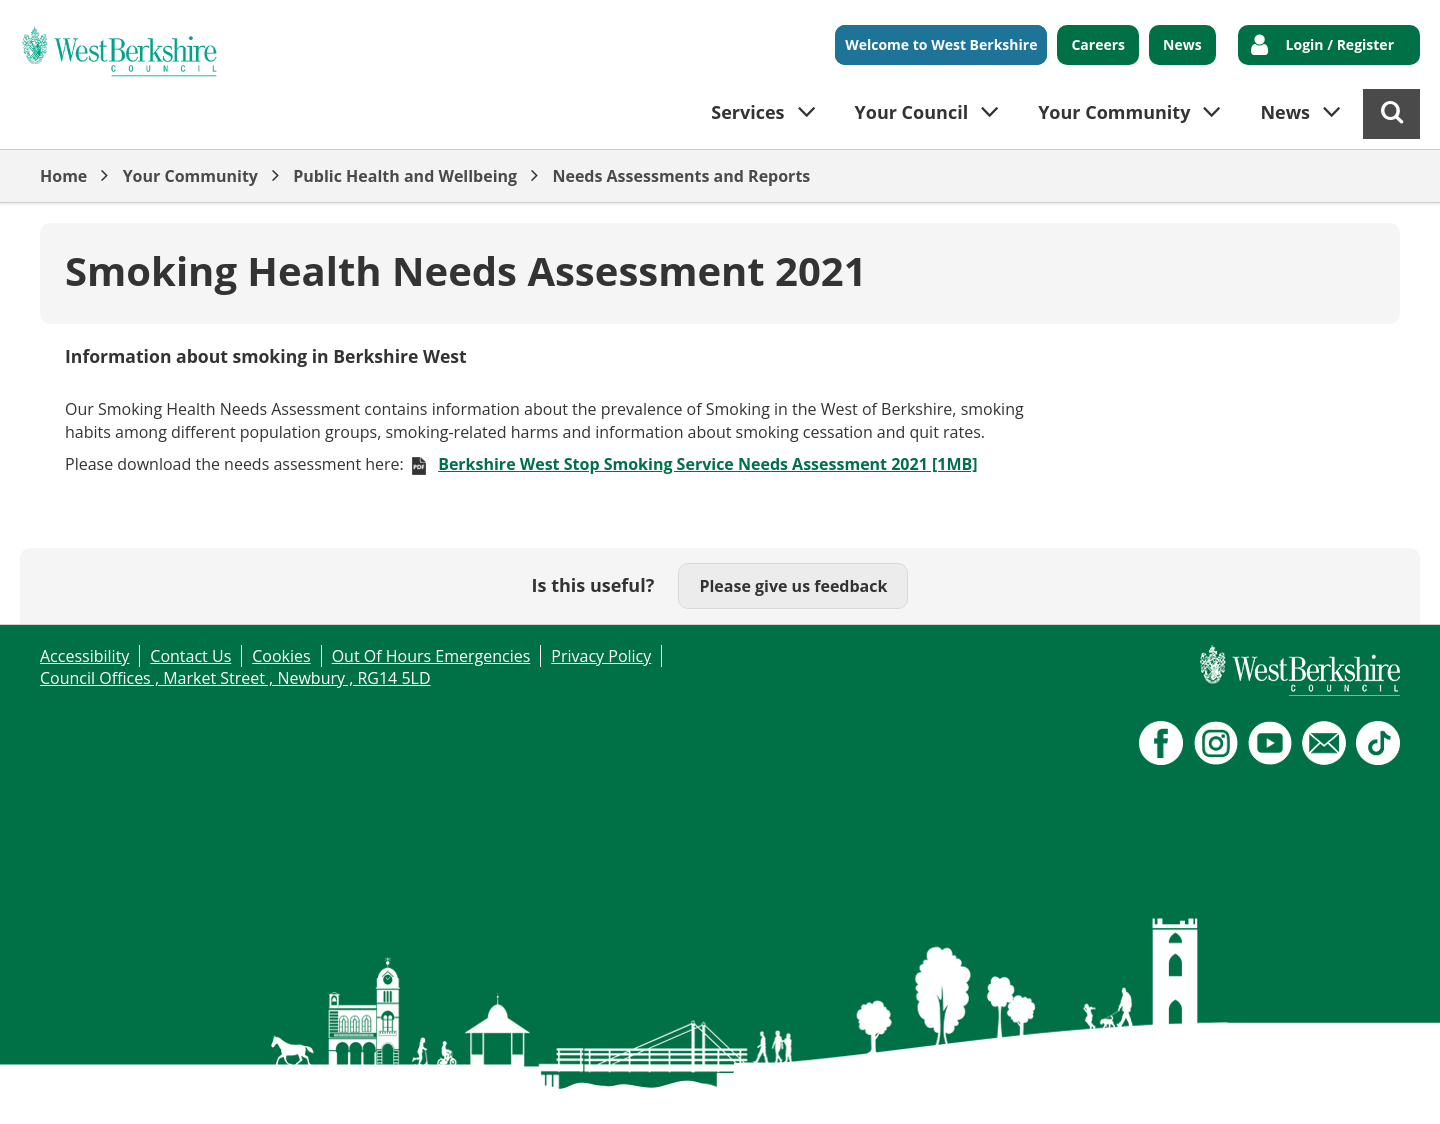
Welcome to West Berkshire (941, 44)
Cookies (281, 656)
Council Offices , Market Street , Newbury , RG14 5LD (235, 678)
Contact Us (190, 656)
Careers (1098, 44)
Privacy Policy (601, 656)
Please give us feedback (793, 586)
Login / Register (1340, 44)
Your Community (190, 176)
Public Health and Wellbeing (405, 176)
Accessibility (84, 656)
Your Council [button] (912, 112)
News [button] (1285, 112)
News (1182, 44)
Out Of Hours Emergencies (431, 656)
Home (63, 176)
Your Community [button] (1114, 112)
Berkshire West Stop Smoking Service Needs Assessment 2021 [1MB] (707, 464)
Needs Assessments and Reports (681, 176)
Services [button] (747, 112)
